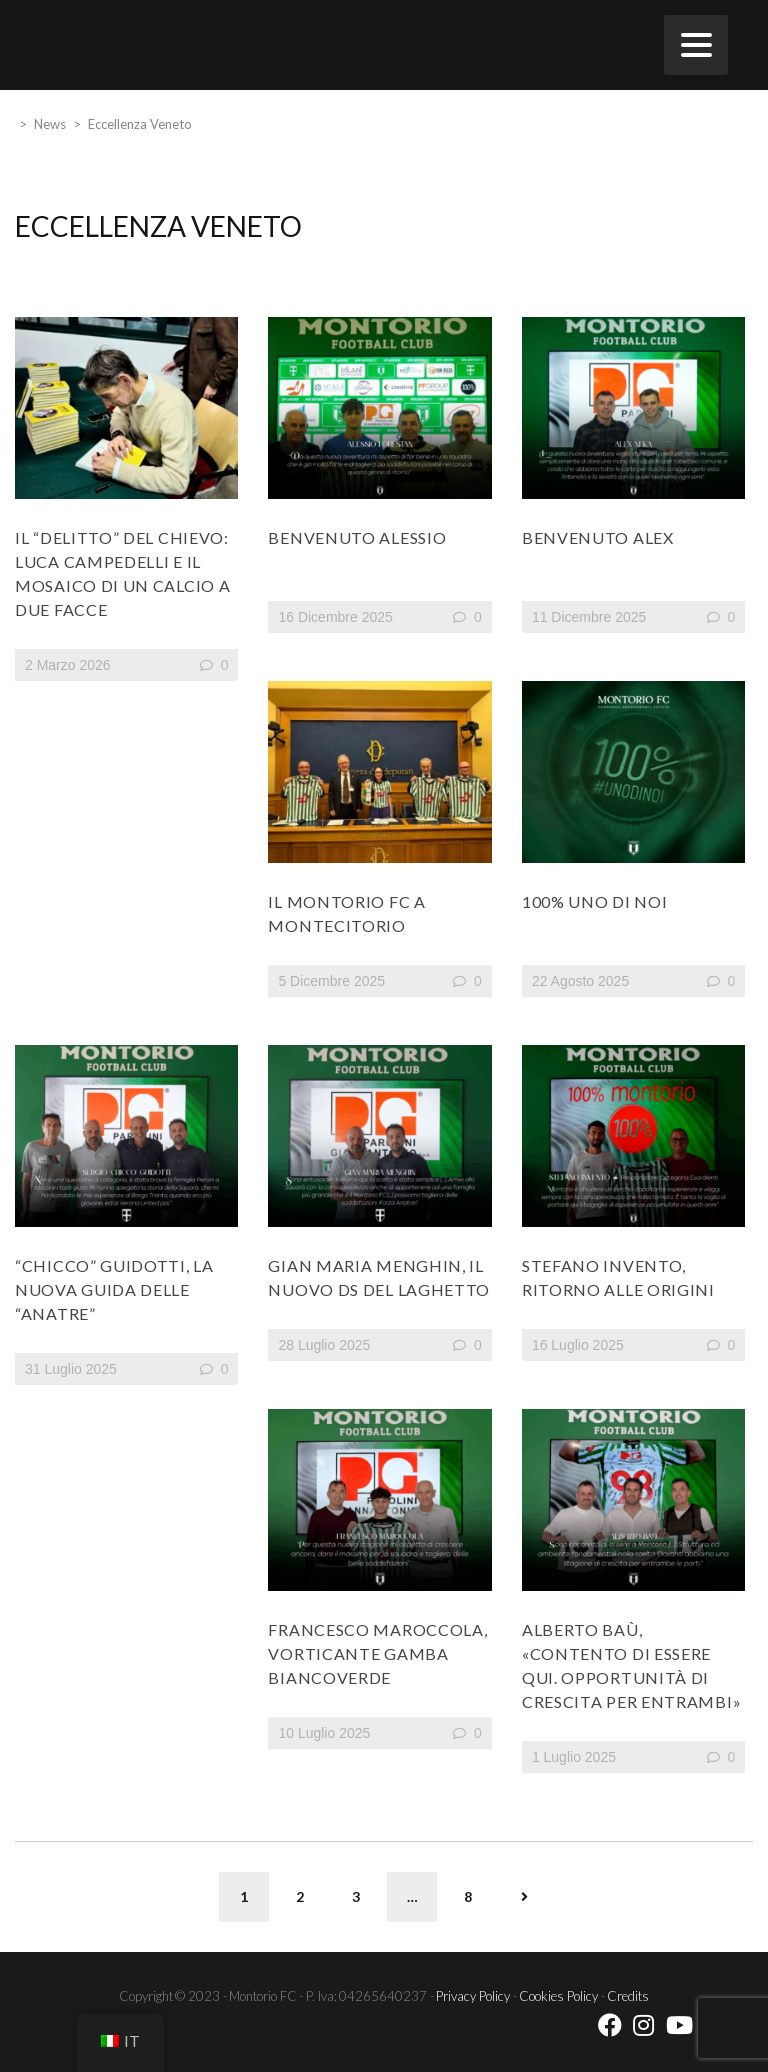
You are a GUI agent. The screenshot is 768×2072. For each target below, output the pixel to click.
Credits (628, 1996)
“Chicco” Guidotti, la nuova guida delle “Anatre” (114, 1289)
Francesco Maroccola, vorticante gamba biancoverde (377, 1653)
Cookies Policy (558, 1996)
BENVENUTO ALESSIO (357, 537)
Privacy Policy (473, 1996)
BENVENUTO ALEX (598, 537)
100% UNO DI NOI (595, 901)
